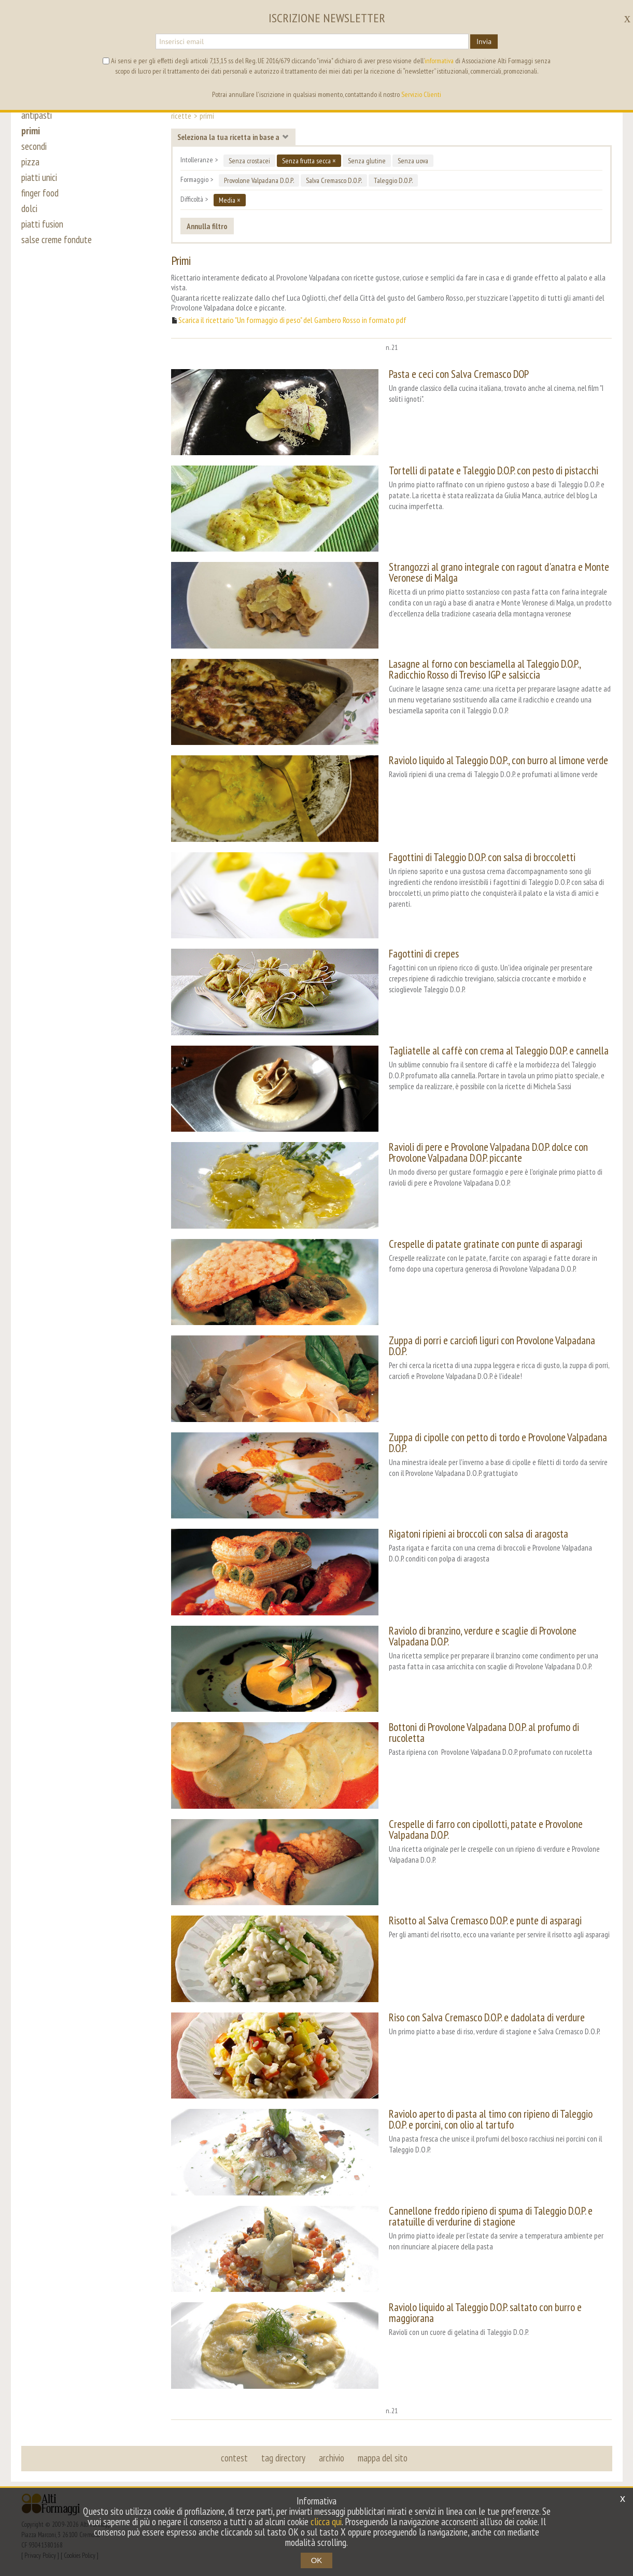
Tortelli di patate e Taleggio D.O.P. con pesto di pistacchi (493, 470)
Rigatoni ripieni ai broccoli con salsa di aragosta (478, 1534)
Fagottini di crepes (424, 954)
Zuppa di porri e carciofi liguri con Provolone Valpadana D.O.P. (492, 1345)
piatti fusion (42, 224)
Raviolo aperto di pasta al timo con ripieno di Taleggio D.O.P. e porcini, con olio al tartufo (491, 2119)
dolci (29, 208)
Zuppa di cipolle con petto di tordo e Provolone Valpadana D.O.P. (498, 1442)
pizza (30, 161)
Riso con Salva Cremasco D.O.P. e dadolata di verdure (487, 2017)
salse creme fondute (56, 239)
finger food (40, 192)
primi (30, 130)
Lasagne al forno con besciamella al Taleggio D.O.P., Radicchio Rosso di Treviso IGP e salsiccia (485, 669)
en (591, 15)
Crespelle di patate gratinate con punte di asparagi (485, 1244)
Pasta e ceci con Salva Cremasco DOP (459, 374)
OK (316, 2560)
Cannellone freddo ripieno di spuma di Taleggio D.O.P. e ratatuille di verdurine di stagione (491, 2216)
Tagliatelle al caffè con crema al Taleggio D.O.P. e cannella (499, 1051)
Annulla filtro (207, 226)
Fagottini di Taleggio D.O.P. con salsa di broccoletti (482, 857)
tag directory (283, 2458)
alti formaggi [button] (382, 52)
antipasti (36, 115)
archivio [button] (331, 2458)
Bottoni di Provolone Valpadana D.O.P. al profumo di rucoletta (484, 1732)
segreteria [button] (438, 52)
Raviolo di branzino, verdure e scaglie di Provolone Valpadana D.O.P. (482, 1636)
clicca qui (326, 2521)
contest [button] (234, 2458)
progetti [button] (152, 82)
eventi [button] (83, 82)
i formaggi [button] (196, 82)
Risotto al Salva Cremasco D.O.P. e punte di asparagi (485, 1920)
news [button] (116, 82)
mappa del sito (382, 2458)
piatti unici (39, 177)
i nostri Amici (248, 82)
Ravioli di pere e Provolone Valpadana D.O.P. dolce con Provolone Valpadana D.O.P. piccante (488, 1152)
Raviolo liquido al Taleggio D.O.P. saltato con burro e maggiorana (485, 2312)
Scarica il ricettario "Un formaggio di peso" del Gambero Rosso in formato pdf (292, 320)
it (606, 15)
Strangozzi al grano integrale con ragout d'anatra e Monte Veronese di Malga (499, 572)
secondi (34, 146)
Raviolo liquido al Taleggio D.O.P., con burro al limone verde (498, 760)
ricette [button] (47, 82)
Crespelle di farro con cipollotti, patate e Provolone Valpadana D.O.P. (486, 1829)
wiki (288, 82)
